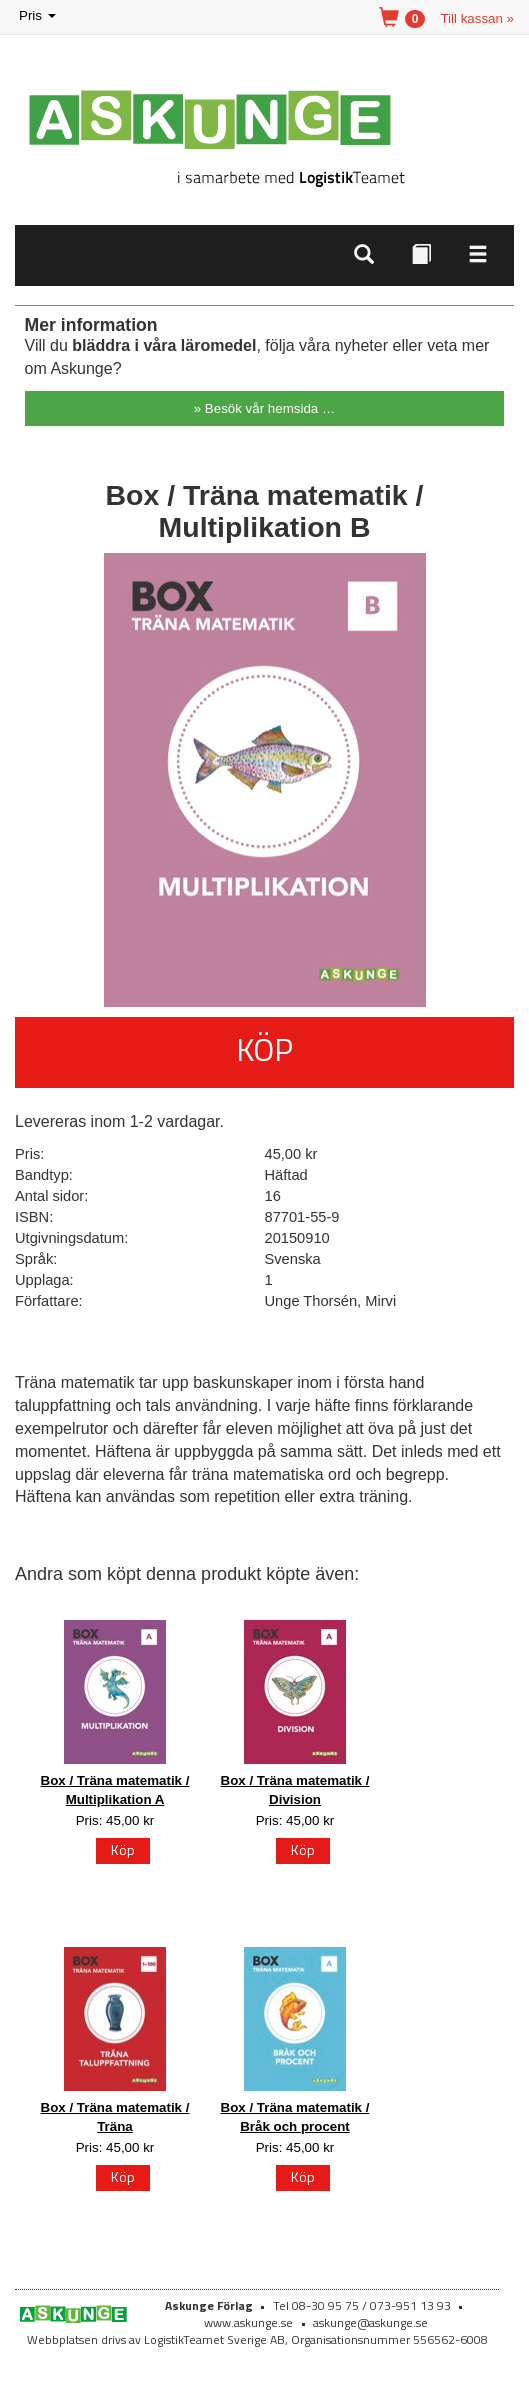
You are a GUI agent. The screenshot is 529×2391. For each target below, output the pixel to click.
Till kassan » (477, 18)
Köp (264, 1049)
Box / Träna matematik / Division (295, 1790)
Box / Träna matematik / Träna (115, 2117)
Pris (39, 16)
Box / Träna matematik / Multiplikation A (115, 1790)
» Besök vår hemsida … (265, 408)
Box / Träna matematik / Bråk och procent (295, 2117)
